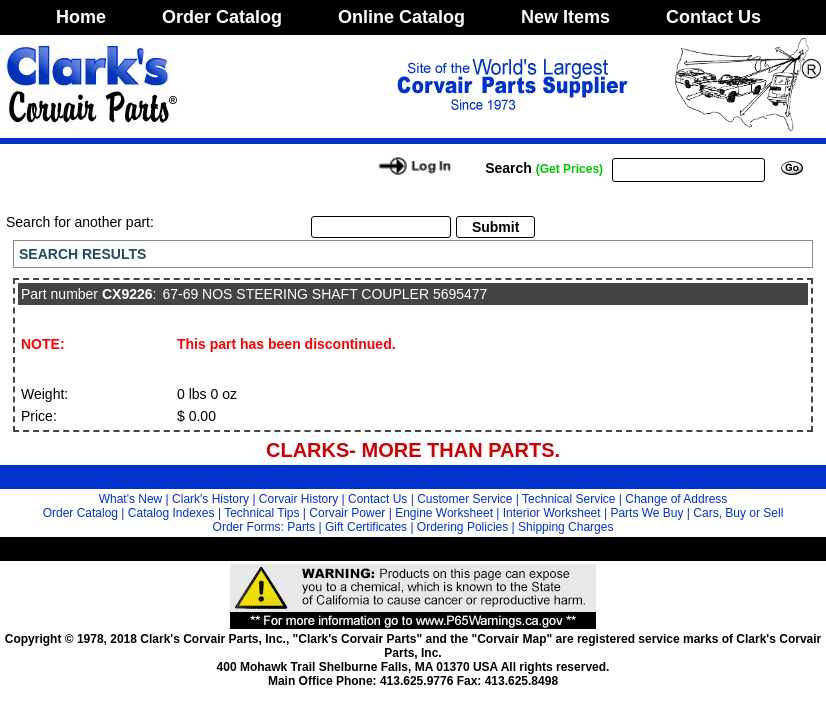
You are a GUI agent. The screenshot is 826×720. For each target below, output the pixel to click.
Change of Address (676, 499)
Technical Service (568, 499)
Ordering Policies (462, 527)
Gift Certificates (366, 527)
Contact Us (713, 17)
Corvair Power (347, 513)
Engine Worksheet (444, 513)
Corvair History (298, 499)
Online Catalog (401, 17)
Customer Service (464, 499)
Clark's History (210, 499)
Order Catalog (222, 17)
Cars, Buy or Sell (738, 513)
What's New (131, 499)
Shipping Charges (565, 527)
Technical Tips (261, 513)
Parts (301, 527)
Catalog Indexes (171, 513)
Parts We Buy (646, 513)
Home (81, 17)
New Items (565, 17)
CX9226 (127, 294)
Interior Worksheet (552, 513)
